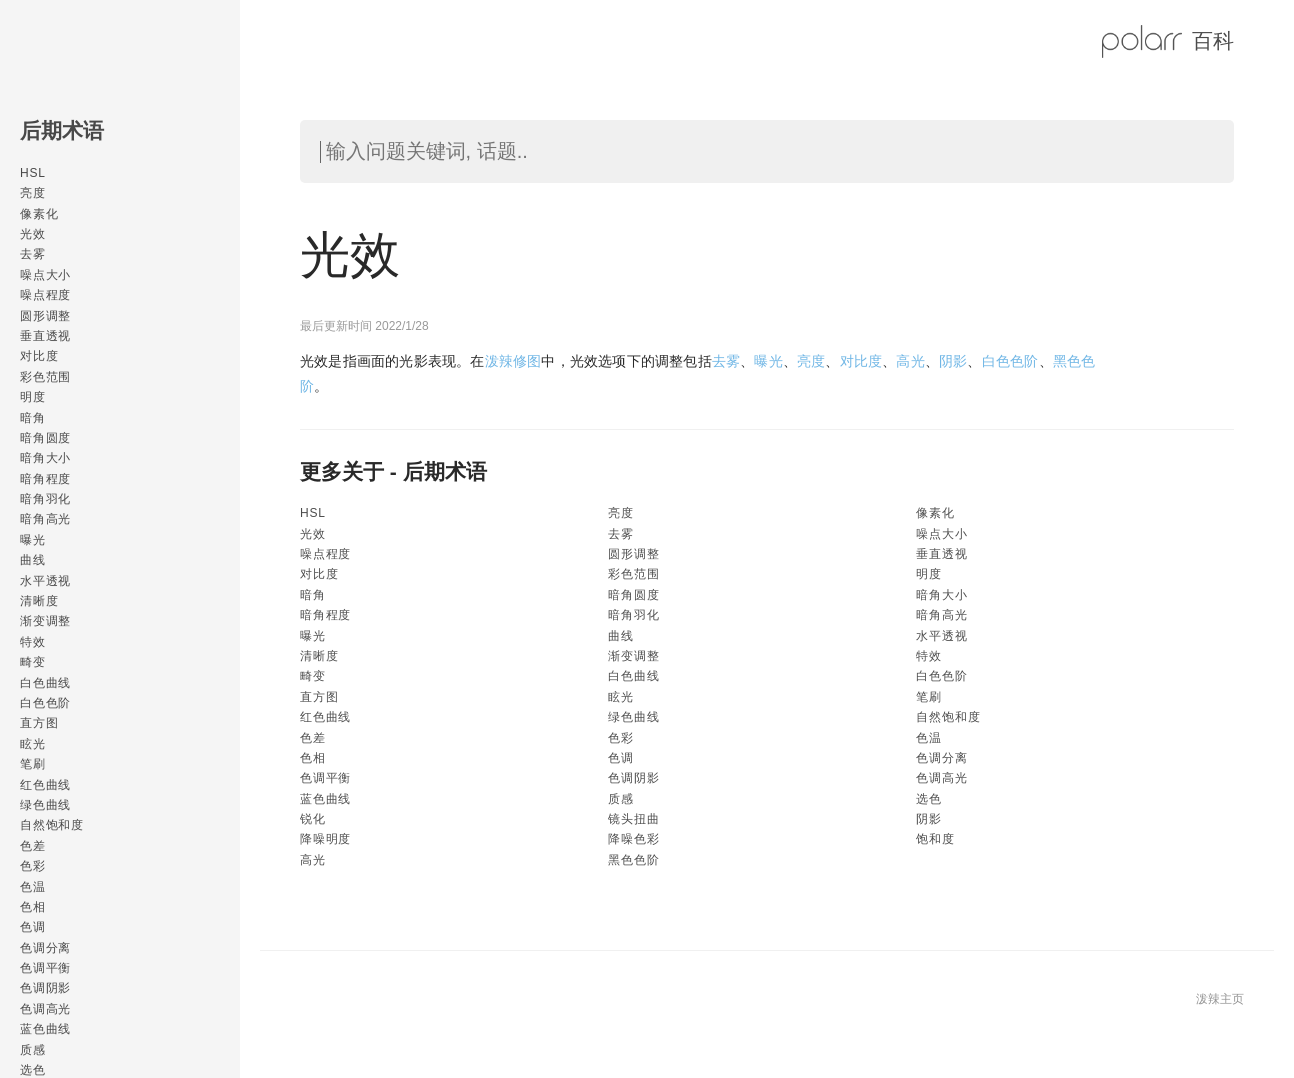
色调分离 (45, 948)
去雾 (33, 254)
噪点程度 (45, 295)
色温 (33, 887)
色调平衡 (45, 968)
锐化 (313, 819)
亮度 (33, 193)
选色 (929, 799)
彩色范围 (45, 377)
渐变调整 (45, 621)
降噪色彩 (633, 839)
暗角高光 (45, 519)
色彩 (33, 866)
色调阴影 (45, 988)
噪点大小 (45, 275)
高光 (910, 361)
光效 (33, 234)
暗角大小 (45, 458)
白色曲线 (45, 683)
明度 (33, 397)
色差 (33, 846)
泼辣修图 (513, 361)
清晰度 (39, 601)
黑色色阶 (633, 860)
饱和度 (935, 839)
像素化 (39, 214)
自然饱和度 (52, 825)
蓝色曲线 (45, 1029)
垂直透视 (45, 336)
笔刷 (33, 764)
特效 (33, 642)
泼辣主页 (1220, 999)
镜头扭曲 (633, 819)
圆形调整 (45, 316)
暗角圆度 (45, 438)
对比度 (39, 356)
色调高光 (45, 1009)
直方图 (39, 723)
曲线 (33, 560)
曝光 (33, 540)
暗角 (33, 418)
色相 (33, 907)
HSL (33, 173)
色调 (33, 927)
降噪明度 (325, 839)
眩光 (33, 744)
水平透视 (45, 581)
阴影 (953, 361)
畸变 (33, 662)
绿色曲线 (45, 805)
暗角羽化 (45, 499)
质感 (33, 1050)
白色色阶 (45, 703)
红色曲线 (45, 785)
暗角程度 (45, 479)
